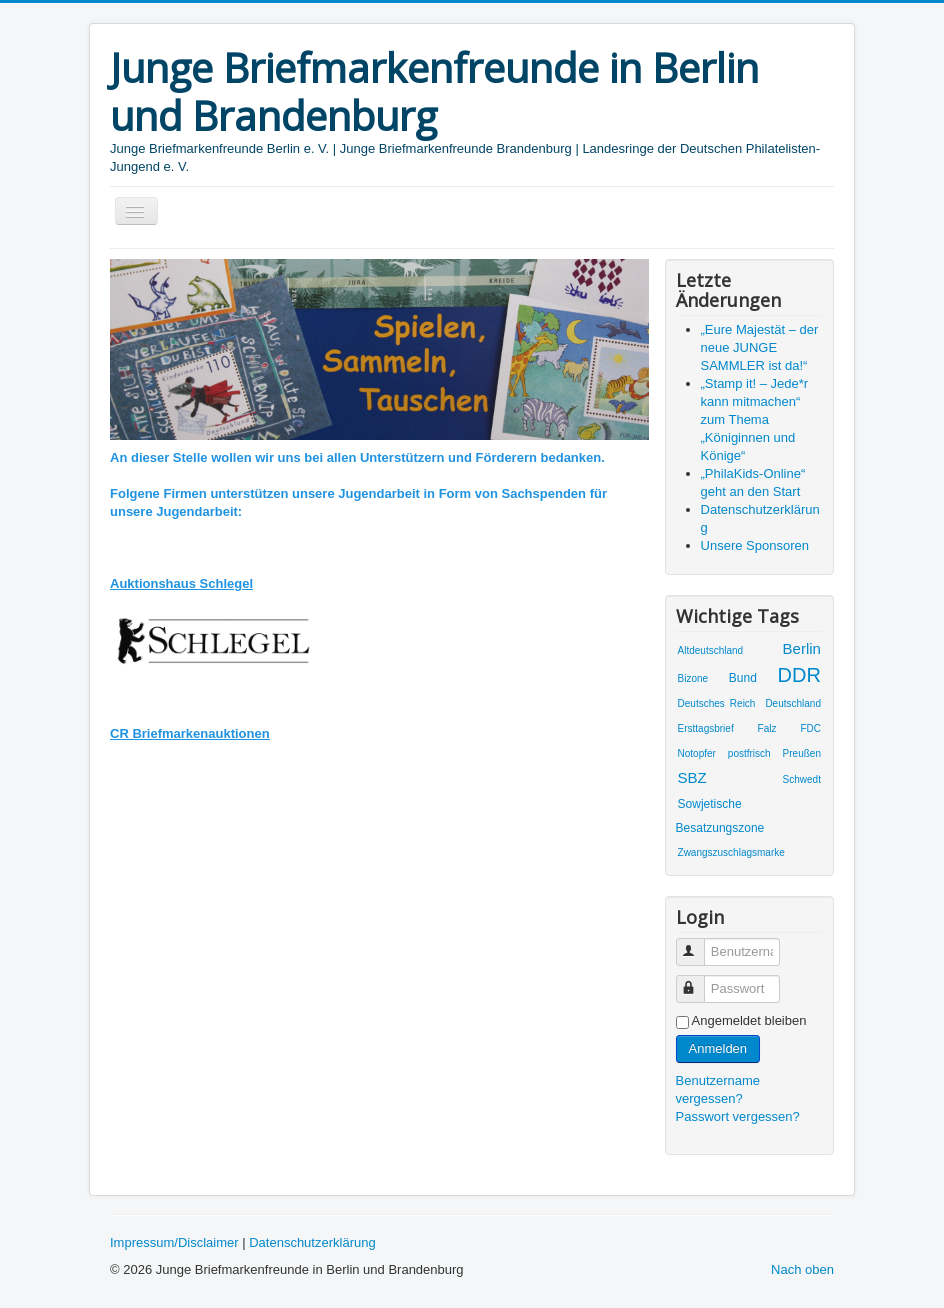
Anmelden (718, 1048)
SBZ (692, 777)
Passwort (699, 980)
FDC (810, 728)
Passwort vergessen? (738, 1116)
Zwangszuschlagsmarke (731, 852)
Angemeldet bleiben (749, 1020)
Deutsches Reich (717, 703)
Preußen (802, 753)
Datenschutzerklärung (312, 1242)
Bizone (693, 678)
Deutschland (793, 703)
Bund (743, 678)
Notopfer (697, 753)
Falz (767, 728)
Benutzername (699, 943)
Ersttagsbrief (706, 728)
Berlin (802, 648)
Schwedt (802, 779)
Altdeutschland (711, 650)
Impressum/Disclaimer (174, 1242)
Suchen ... (110, 243)
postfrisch (749, 753)
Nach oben (802, 1269)
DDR (799, 675)
